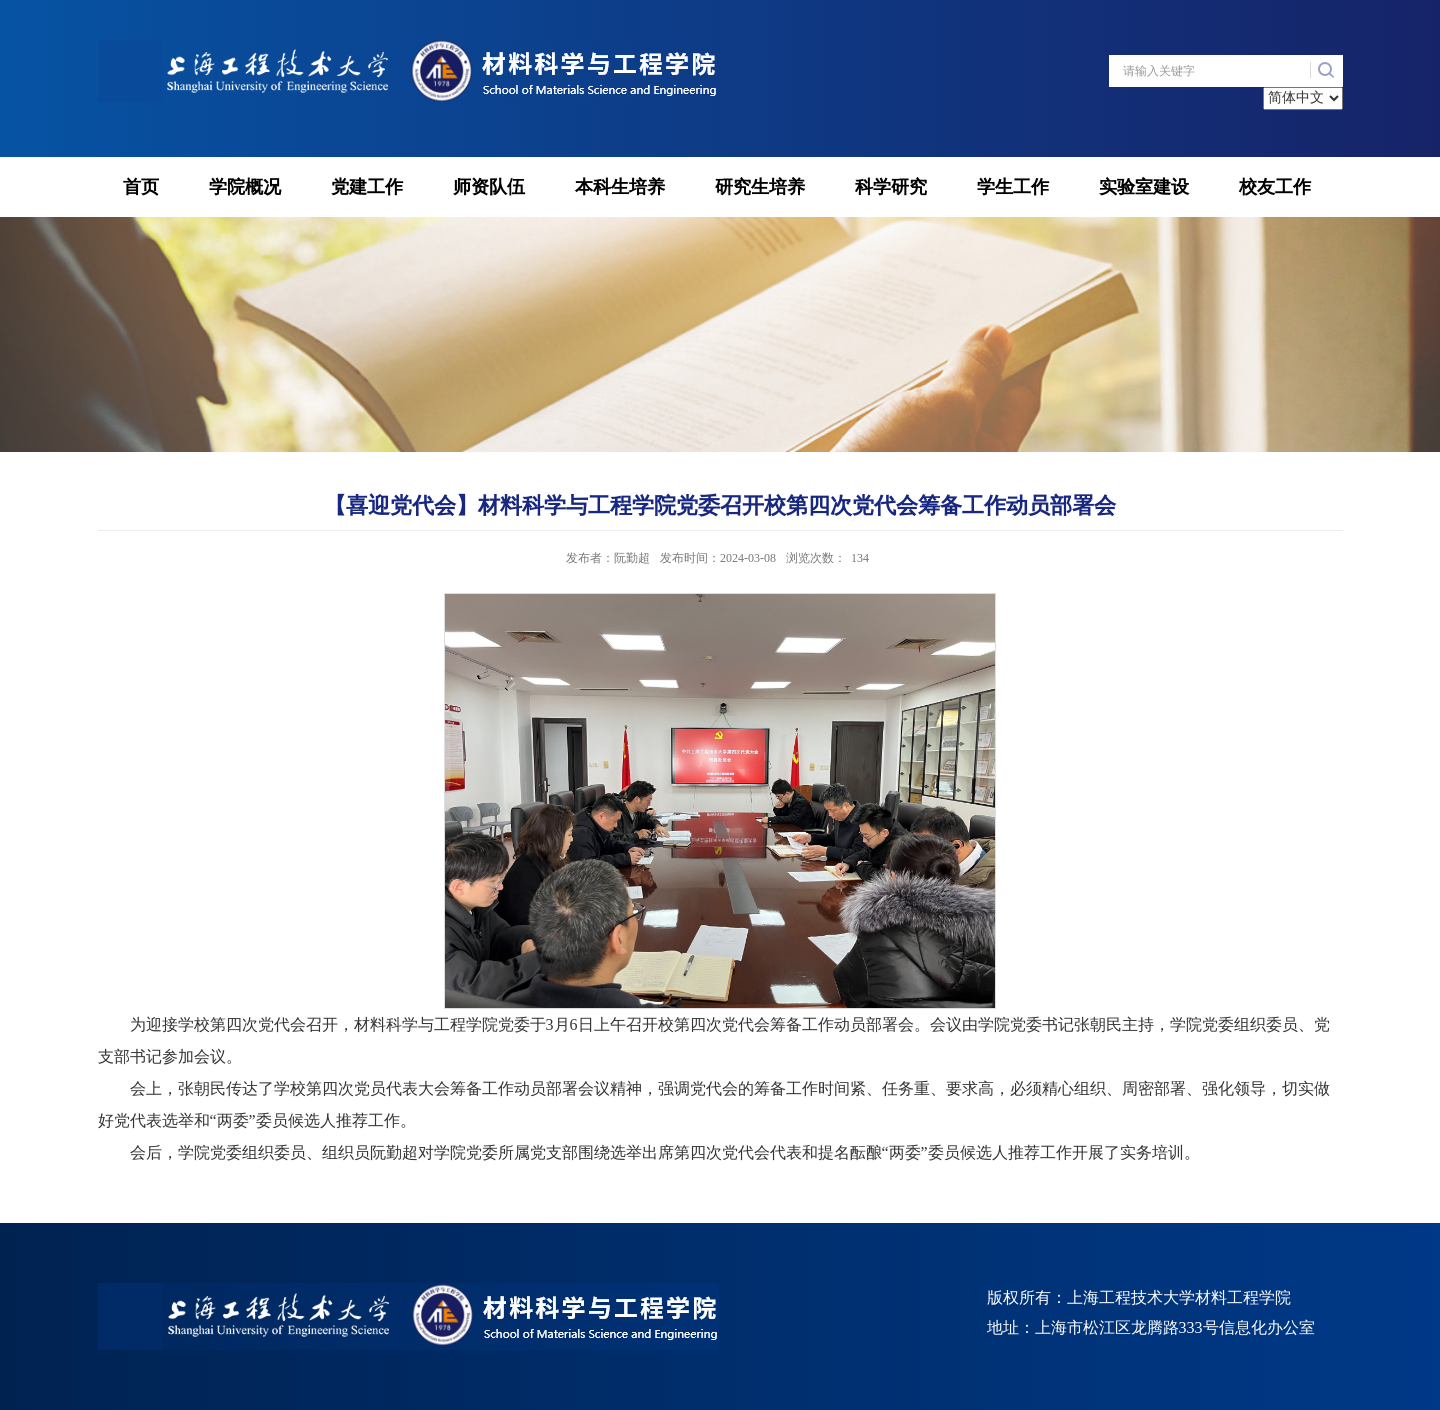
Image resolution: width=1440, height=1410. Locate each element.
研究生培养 (760, 187)
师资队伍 (489, 187)
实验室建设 (1144, 187)
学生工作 (1013, 187)
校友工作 (1275, 187)
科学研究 (891, 187)
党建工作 (367, 187)
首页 (141, 187)
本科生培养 (620, 187)
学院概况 (245, 187)
